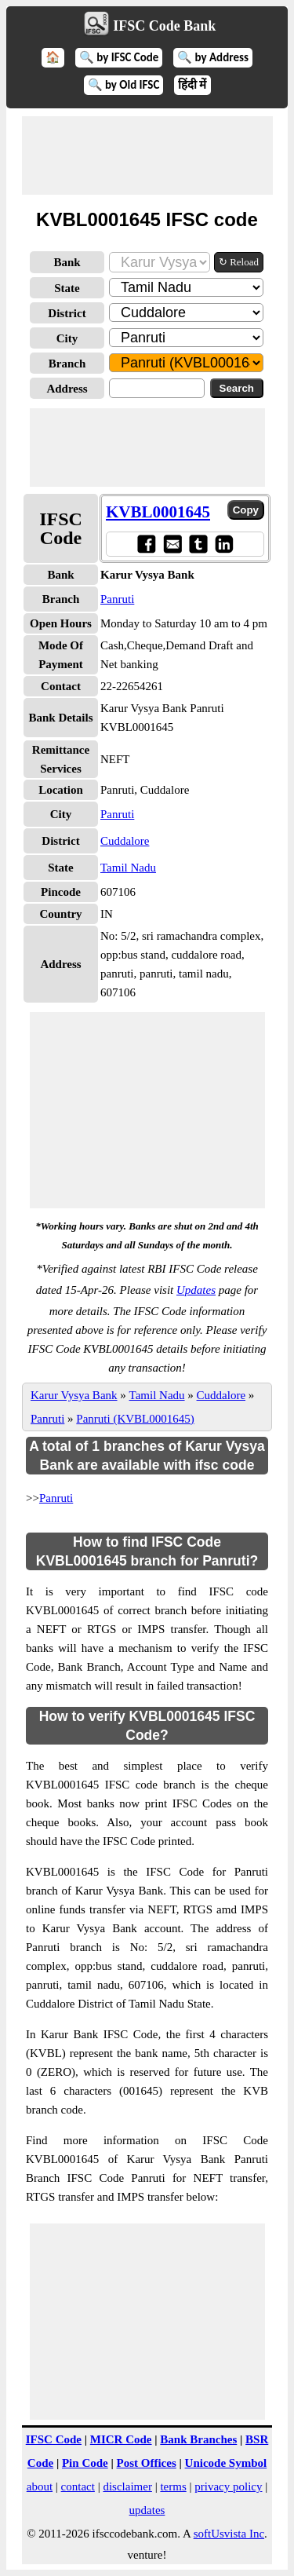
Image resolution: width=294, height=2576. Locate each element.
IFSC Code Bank (164, 26)
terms (173, 2486)
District (66, 313)
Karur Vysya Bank (74, 1395)
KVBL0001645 (158, 511)
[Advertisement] (147, 155)
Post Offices (146, 2463)
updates (147, 2510)
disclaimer (127, 2486)
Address (66, 388)
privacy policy (228, 2486)
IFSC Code (54, 2439)
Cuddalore (124, 841)
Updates (196, 1290)
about (40, 2486)
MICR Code (121, 2439)
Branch (67, 363)
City (67, 338)
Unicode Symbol (226, 2463)
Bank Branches (198, 2439)
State (67, 288)
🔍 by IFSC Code (119, 57)
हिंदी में (192, 85)
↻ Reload (239, 262)
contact (78, 2486)
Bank (66, 262)
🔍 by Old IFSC (124, 85)
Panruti (117, 599)
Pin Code (85, 2463)
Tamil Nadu (128, 867)
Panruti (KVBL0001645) (135, 1418)
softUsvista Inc (229, 2533)
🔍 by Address (213, 57)
